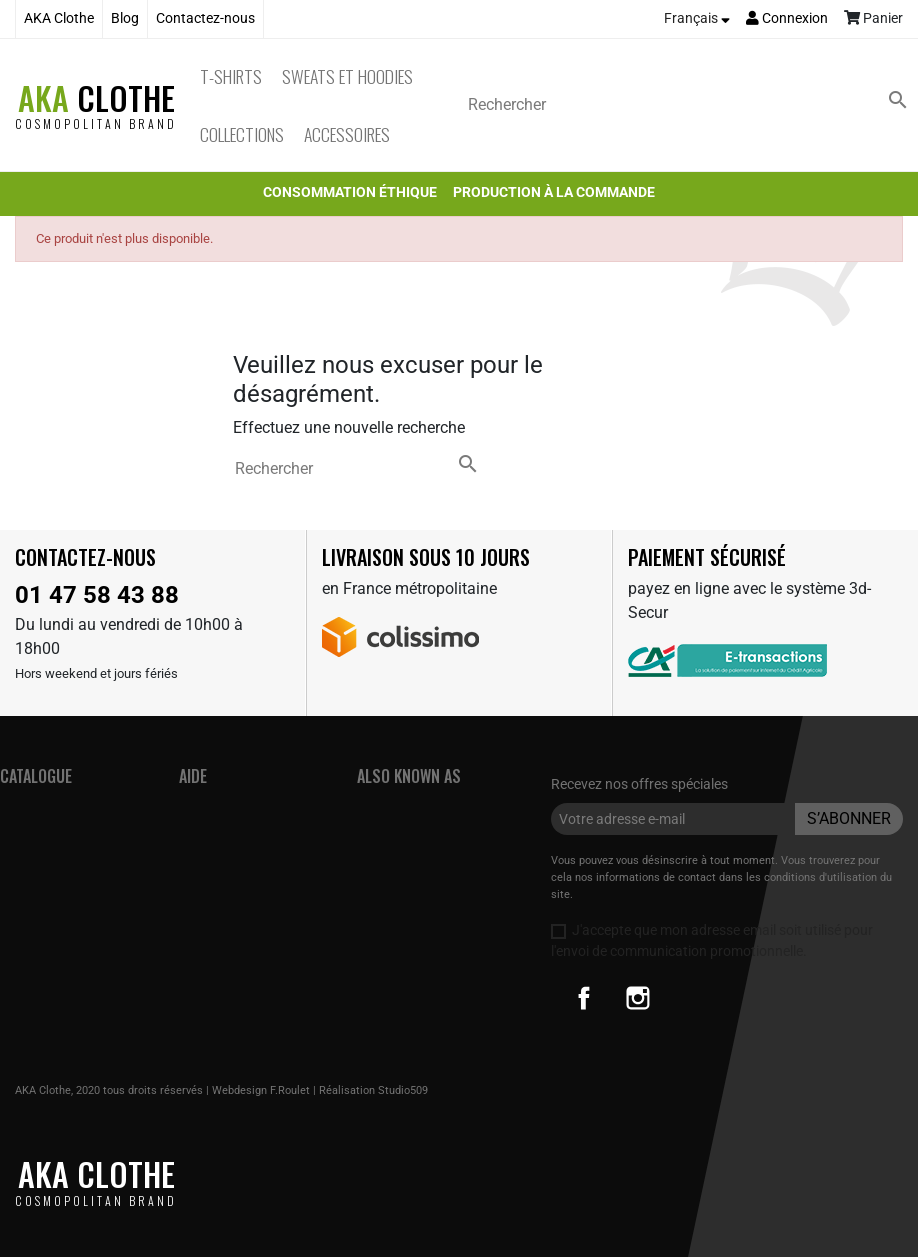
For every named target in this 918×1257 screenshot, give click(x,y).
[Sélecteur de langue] (697, 19)
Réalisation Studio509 (373, 1090)
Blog (125, 18)
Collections (242, 134)
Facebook (584, 998)
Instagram (638, 998)
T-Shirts (231, 76)
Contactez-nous (205, 18)
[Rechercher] (692, 105)
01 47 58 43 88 (97, 595)
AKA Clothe (59, 18)
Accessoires (347, 134)
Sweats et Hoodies (347, 76)
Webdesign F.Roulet (261, 1090)
